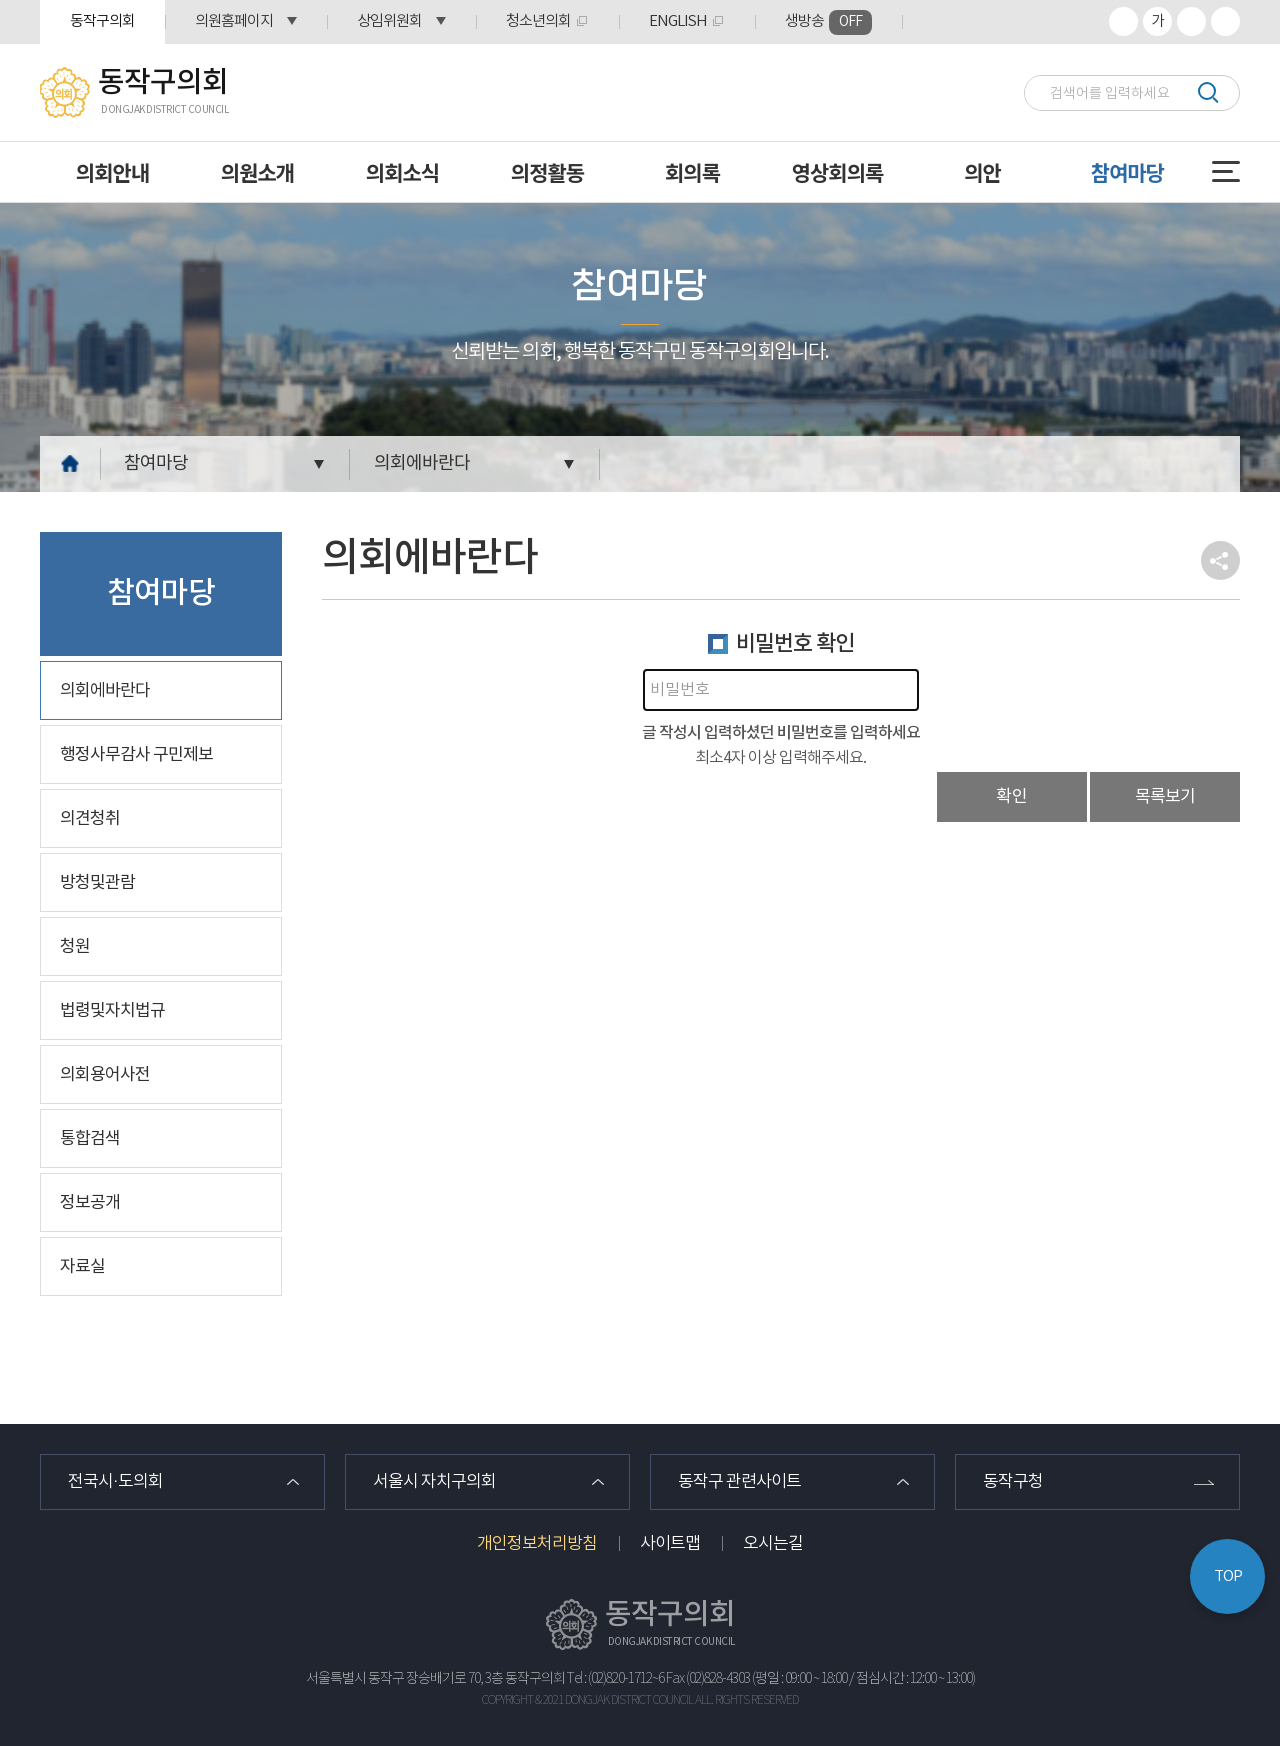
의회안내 (112, 172)
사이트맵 (670, 1544)
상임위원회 (389, 21)
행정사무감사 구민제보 (136, 755)
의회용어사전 (105, 1075)
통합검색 (90, 1139)
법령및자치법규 (112, 1011)
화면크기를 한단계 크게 (1123, 21)
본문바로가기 (0, 0)
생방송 (828, 22)
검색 (1207, 92)
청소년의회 (538, 21)
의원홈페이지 (234, 21)
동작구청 (1013, 1482)
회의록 (692, 172)
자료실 (82, 1267)
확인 (1012, 797)
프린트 (1225, 21)
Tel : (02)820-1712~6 (615, 1679)
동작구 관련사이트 (739, 1482)
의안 (982, 172)
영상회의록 (838, 172)
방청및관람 (97, 883)
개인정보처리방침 (537, 1544)
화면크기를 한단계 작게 (1191, 21)
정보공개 (90, 1203)
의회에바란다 (422, 463)
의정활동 (547, 172)
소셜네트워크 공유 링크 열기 (1220, 560)
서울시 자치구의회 (434, 1482)
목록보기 (1165, 797)
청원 (75, 947)
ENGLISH (678, 21)
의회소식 (402, 172)
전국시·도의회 (115, 1482)
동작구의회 (102, 21)
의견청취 (90, 819)
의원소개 (257, 172)
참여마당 (1127, 172)
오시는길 (773, 1544)
